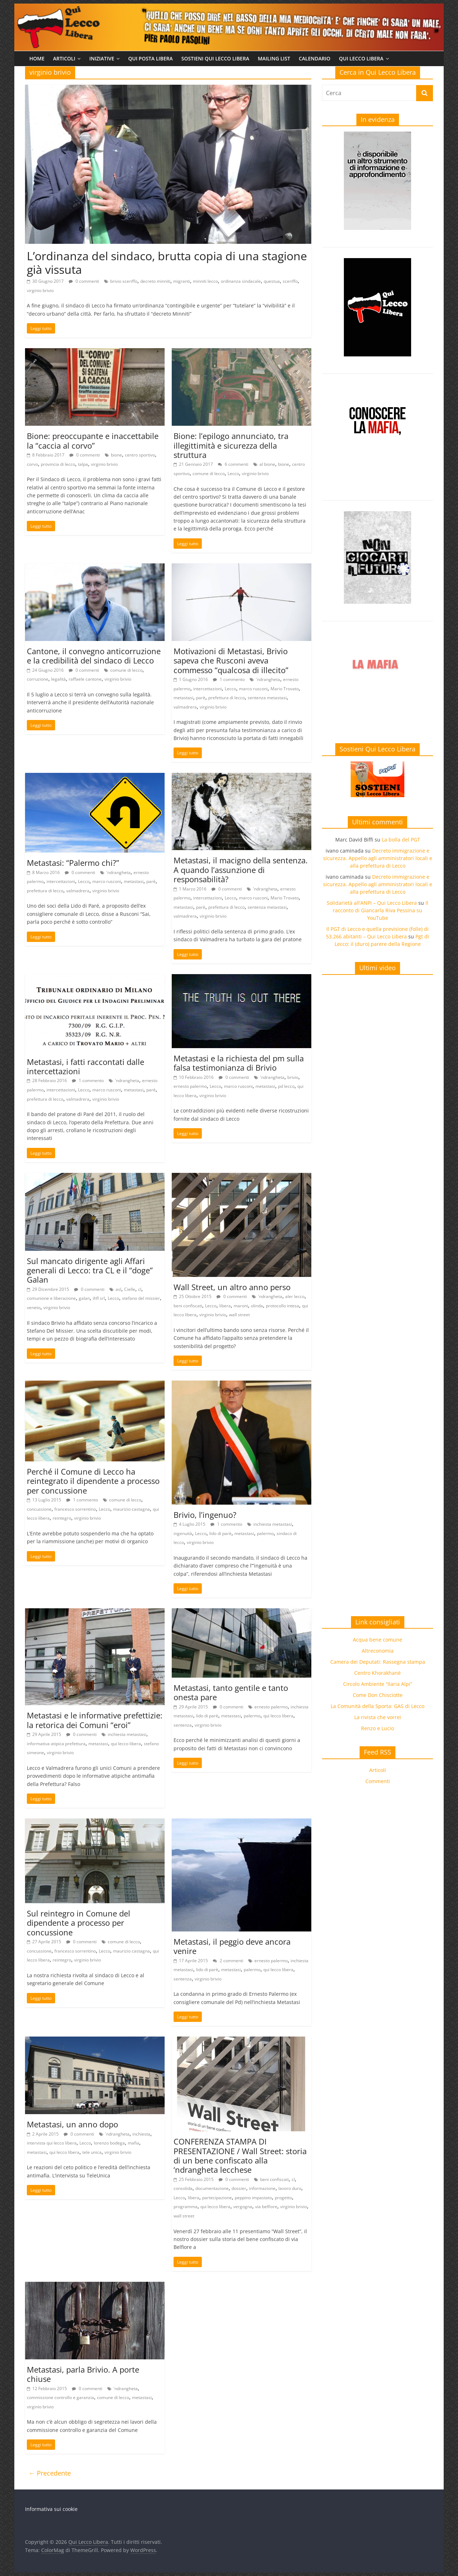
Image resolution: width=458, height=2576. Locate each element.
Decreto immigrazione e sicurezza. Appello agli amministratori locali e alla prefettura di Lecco (377, 858)
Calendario (314, 58)
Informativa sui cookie (51, 2509)
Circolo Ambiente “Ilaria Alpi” (377, 1684)
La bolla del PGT (401, 839)
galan (84, 1298)
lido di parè (220, 1533)
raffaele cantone (85, 679)
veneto (33, 1307)
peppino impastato (253, 2198)
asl (118, 1289)
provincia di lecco (58, 464)
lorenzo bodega (109, 2143)
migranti (181, 281)
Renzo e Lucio (377, 1728)
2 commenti (228, 1961)
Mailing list (274, 58)
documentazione (212, 2188)
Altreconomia (378, 1650)
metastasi (183, 698)
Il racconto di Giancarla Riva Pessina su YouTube (380, 910)
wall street (239, 1315)
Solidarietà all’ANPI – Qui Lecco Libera (372, 902)
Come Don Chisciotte (378, 1695)
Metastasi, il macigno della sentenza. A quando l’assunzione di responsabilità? (241, 869)
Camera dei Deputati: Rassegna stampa (377, 1661)
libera (225, 1306)
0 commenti (84, 281)
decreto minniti (155, 281)
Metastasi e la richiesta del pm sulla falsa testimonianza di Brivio (239, 1063)
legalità (58, 679)
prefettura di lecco (226, 698)
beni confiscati (188, 1306)
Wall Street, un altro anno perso (232, 1287)
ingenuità (183, 1533)
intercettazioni (207, 689)
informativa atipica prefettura (56, 1744)
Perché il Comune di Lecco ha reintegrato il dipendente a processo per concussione (93, 1481)
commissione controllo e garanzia (60, 2397)
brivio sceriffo (123, 281)
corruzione (37, 679)
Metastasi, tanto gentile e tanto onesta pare (231, 1692)
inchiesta (141, 2134)
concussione (39, 1509)
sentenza (183, 1725)
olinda (257, 1306)
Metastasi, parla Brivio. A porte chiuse (83, 2374)
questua (272, 281)
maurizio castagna (131, 1509)
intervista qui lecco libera (52, 2143)
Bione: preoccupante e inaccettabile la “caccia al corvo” (93, 440)
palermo (265, 1533)
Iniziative (101, 58)
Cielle (129, 1289)
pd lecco (286, 1086)
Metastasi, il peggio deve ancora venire (232, 1946)
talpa (83, 464)
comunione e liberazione (51, 1298)
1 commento (229, 679)
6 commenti (233, 464)
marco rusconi (253, 689)
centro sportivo (140, 455)
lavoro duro (289, 2188)
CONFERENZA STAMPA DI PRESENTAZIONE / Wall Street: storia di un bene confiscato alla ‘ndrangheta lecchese (240, 2155)
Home (36, 58)
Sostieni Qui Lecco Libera (215, 58)
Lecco (233, 473)
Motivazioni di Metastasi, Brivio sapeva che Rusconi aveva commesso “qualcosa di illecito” (231, 660)
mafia (133, 2143)
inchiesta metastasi (272, 1524)
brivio (292, 1077)
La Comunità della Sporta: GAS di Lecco (377, 1706)
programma (186, 2207)
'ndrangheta (268, 679)
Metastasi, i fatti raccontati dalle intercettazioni (85, 1066)
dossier (239, 2188)
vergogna (242, 2207)
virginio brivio (40, 290)
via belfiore (266, 2207)
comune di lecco (209, 473)
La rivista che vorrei (377, 1717)
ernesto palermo (190, 1086)
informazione (262, 2188)
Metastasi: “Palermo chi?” (73, 862)
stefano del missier (141, 1298)
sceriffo (290, 281)
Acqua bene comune (377, 1639)
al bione (267, 464)
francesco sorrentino (75, 1509)
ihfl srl (99, 1298)
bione (116, 455)
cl (139, 1289)
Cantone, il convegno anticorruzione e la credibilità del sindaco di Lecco (94, 656)
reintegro (62, 1518)
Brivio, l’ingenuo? (205, 1514)
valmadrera (185, 707)
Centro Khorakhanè (377, 1672)
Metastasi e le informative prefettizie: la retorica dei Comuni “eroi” (94, 1720)
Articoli (64, 58)
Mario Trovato (285, 689)
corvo (32, 464)
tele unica (92, 2152)
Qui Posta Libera (150, 58)
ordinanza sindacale (241, 281)
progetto (283, 2198)
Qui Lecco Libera (361, 58)
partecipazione (217, 2198)
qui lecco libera (126, 1744)
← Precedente (50, 2473)
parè (200, 698)
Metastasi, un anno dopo (72, 2124)
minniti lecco (205, 281)
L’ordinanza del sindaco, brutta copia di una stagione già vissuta (167, 262)
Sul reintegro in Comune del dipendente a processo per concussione (78, 1923)
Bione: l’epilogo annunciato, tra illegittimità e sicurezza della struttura (231, 445)
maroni (241, 1306)
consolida (183, 2188)
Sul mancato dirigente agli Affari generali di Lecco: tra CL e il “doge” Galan (90, 1270)
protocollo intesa (282, 1306)
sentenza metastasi (267, 698)
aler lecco (294, 1296)
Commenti (377, 1781)
